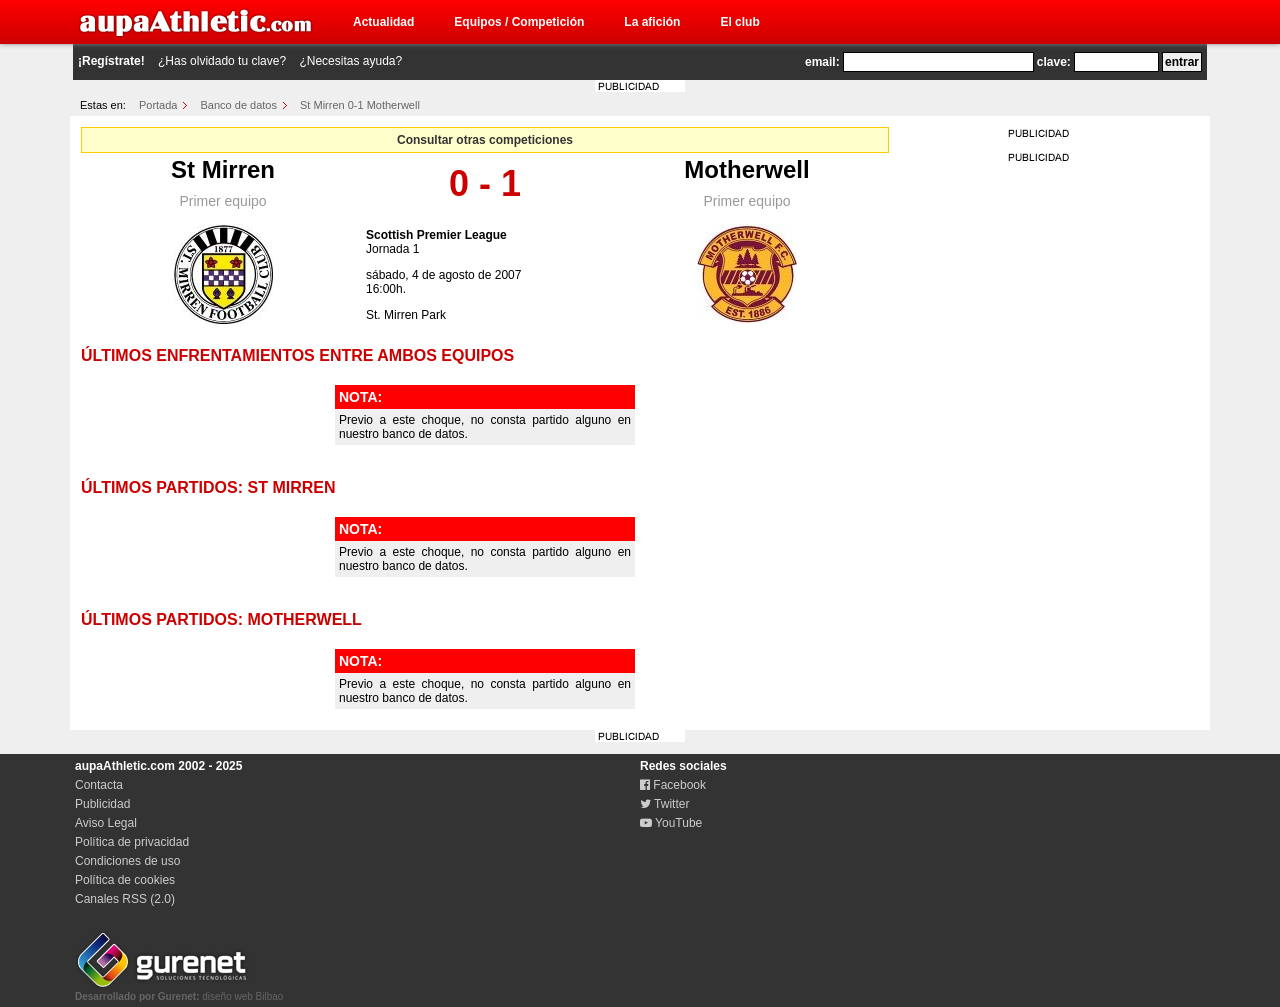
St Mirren (223, 169)
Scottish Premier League (436, 235)
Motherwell (746, 169)
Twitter (664, 804)
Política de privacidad (132, 842)
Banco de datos (239, 105)
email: (822, 62)
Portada (158, 105)
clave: (1054, 62)
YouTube (671, 823)
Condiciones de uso (127, 861)
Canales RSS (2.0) (125, 899)
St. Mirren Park (406, 315)
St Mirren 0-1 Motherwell (360, 105)
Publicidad (102, 804)
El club (739, 22)
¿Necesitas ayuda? (350, 61)
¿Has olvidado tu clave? (222, 61)
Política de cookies (125, 880)
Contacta (99, 785)
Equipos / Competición (519, 22)
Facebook (673, 785)
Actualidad (383, 22)
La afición (652, 22)
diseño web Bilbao (179, 991)
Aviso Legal (106, 823)
